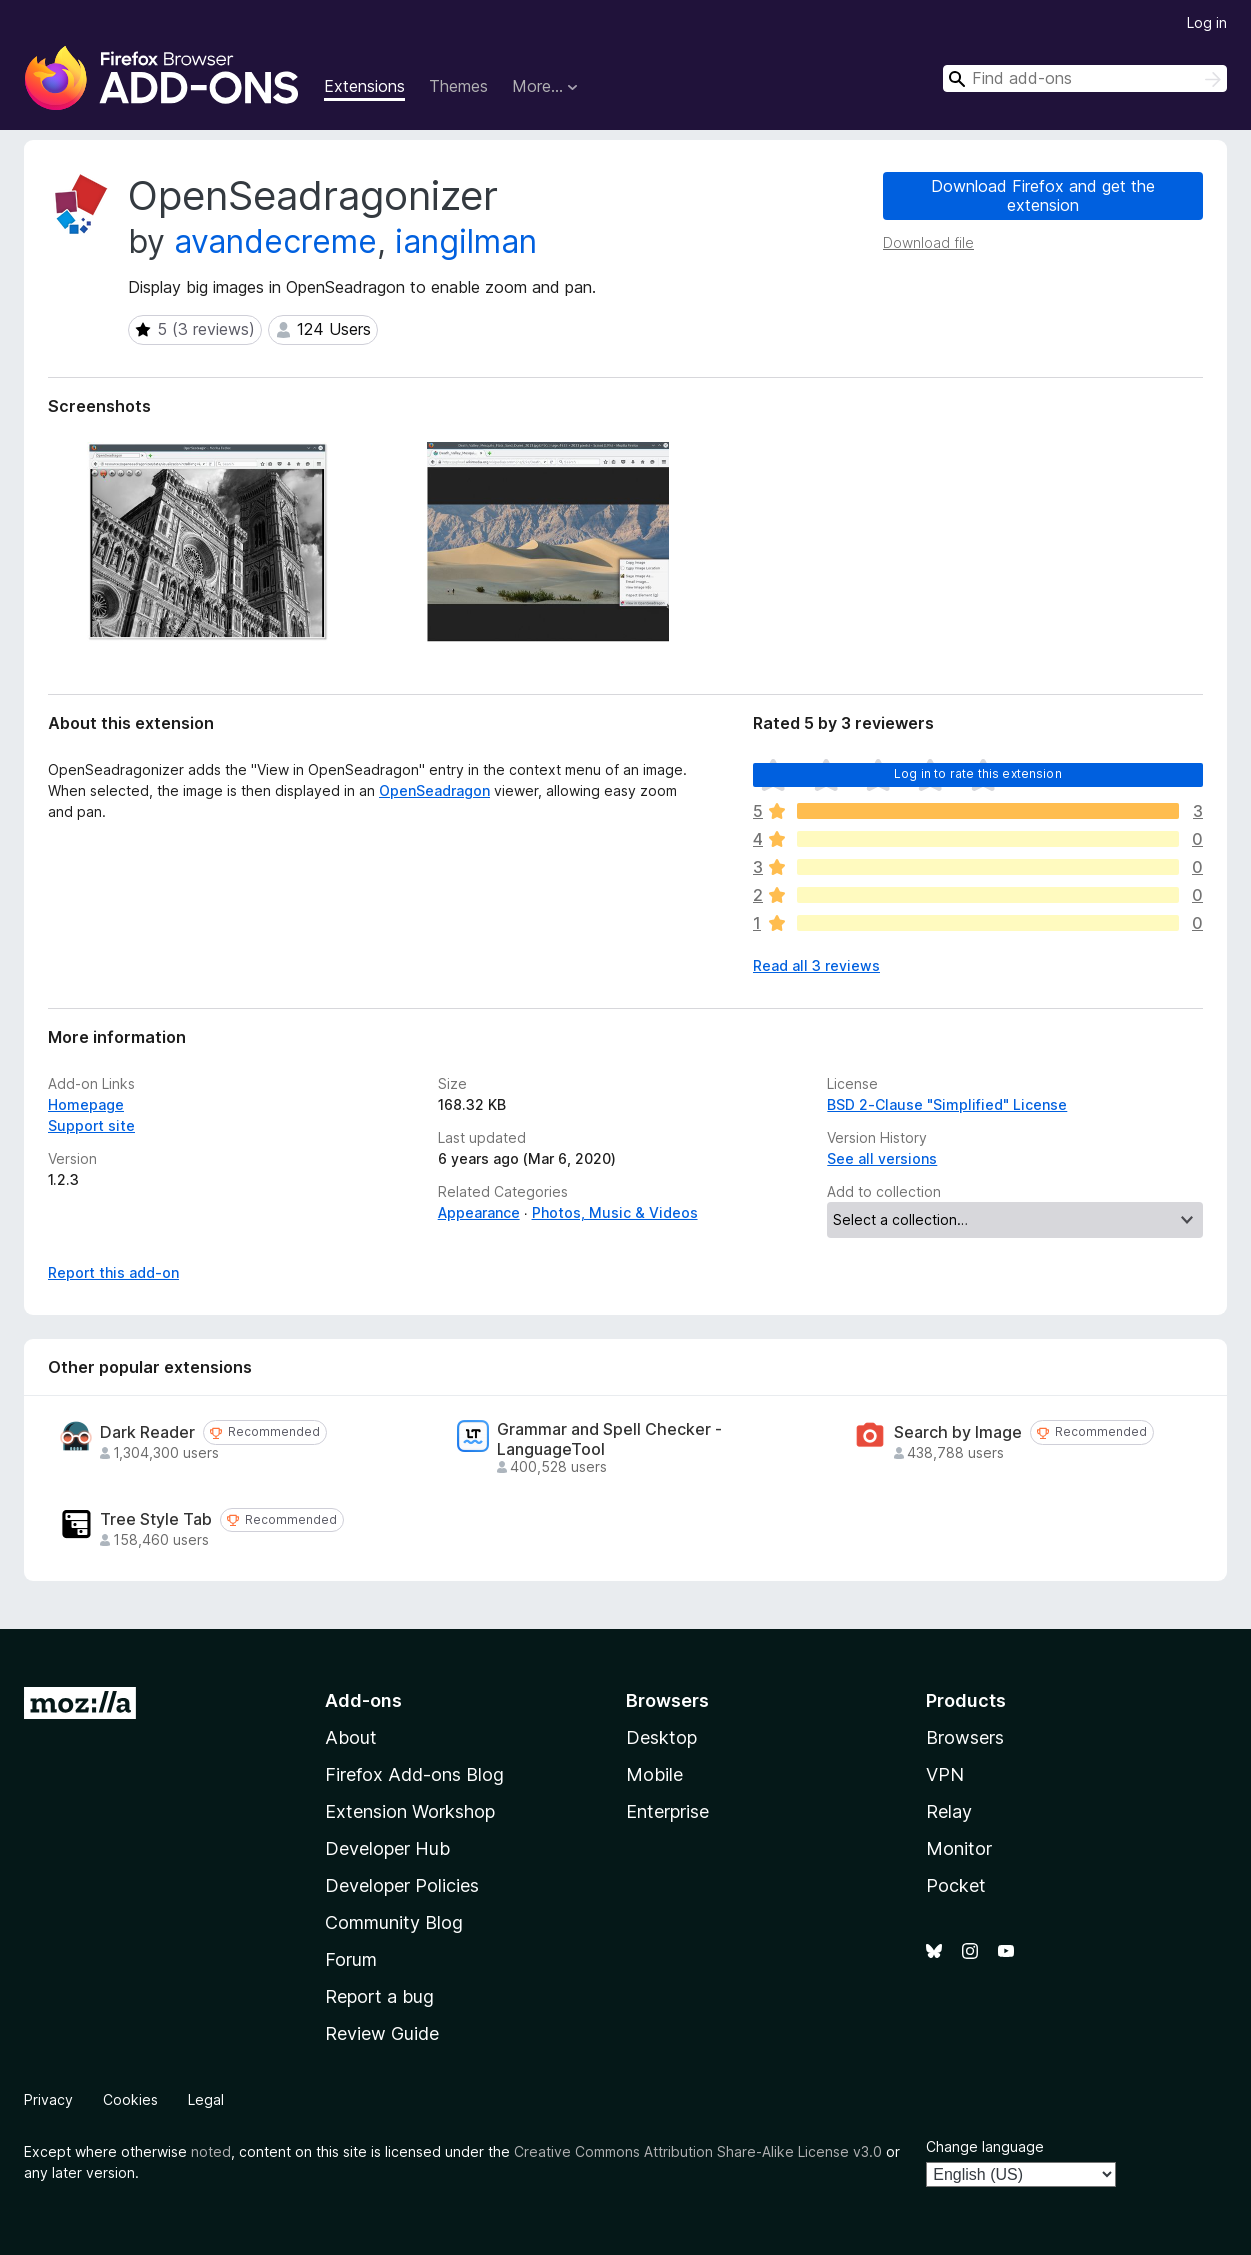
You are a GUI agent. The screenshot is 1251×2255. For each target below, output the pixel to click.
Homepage (86, 1104)
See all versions (882, 1158)
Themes (458, 86)
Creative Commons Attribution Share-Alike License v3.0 (698, 2151)
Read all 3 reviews (816, 965)
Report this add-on (113, 1272)
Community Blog (394, 1922)
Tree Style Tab (156, 1519)
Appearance (479, 1212)
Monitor (959, 1848)
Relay (949, 1811)
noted (211, 2151)
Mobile (654, 1774)
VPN (945, 1774)
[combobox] (1085, 78)
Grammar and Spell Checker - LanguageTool (609, 1439)
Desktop (661, 1737)
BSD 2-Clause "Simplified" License (947, 1104)
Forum (351, 1959)
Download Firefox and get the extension (1043, 195)
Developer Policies (402, 1885)
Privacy (48, 2099)
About (351, 1737)
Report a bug (379, 1996)
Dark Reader (147, 1432)
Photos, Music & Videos (615, 1212)
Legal (206, 2099)
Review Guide (382, 2033)
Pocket (956, 1885)
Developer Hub (387, 1848)
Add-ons (363, 1700)
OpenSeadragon (434, 790)
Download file (928, 242)
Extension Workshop (410, 1811)
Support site (91, 1125)
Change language (985, 2146)
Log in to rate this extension (978, 773)
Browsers (965, 1737)
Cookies (130, 2099)
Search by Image (958, 1432)
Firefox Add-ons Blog (414, 1774)
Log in (1207, 22)
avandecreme (275, 241)
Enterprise (667, 1811)
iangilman (466, 241)
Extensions (364, 86)
